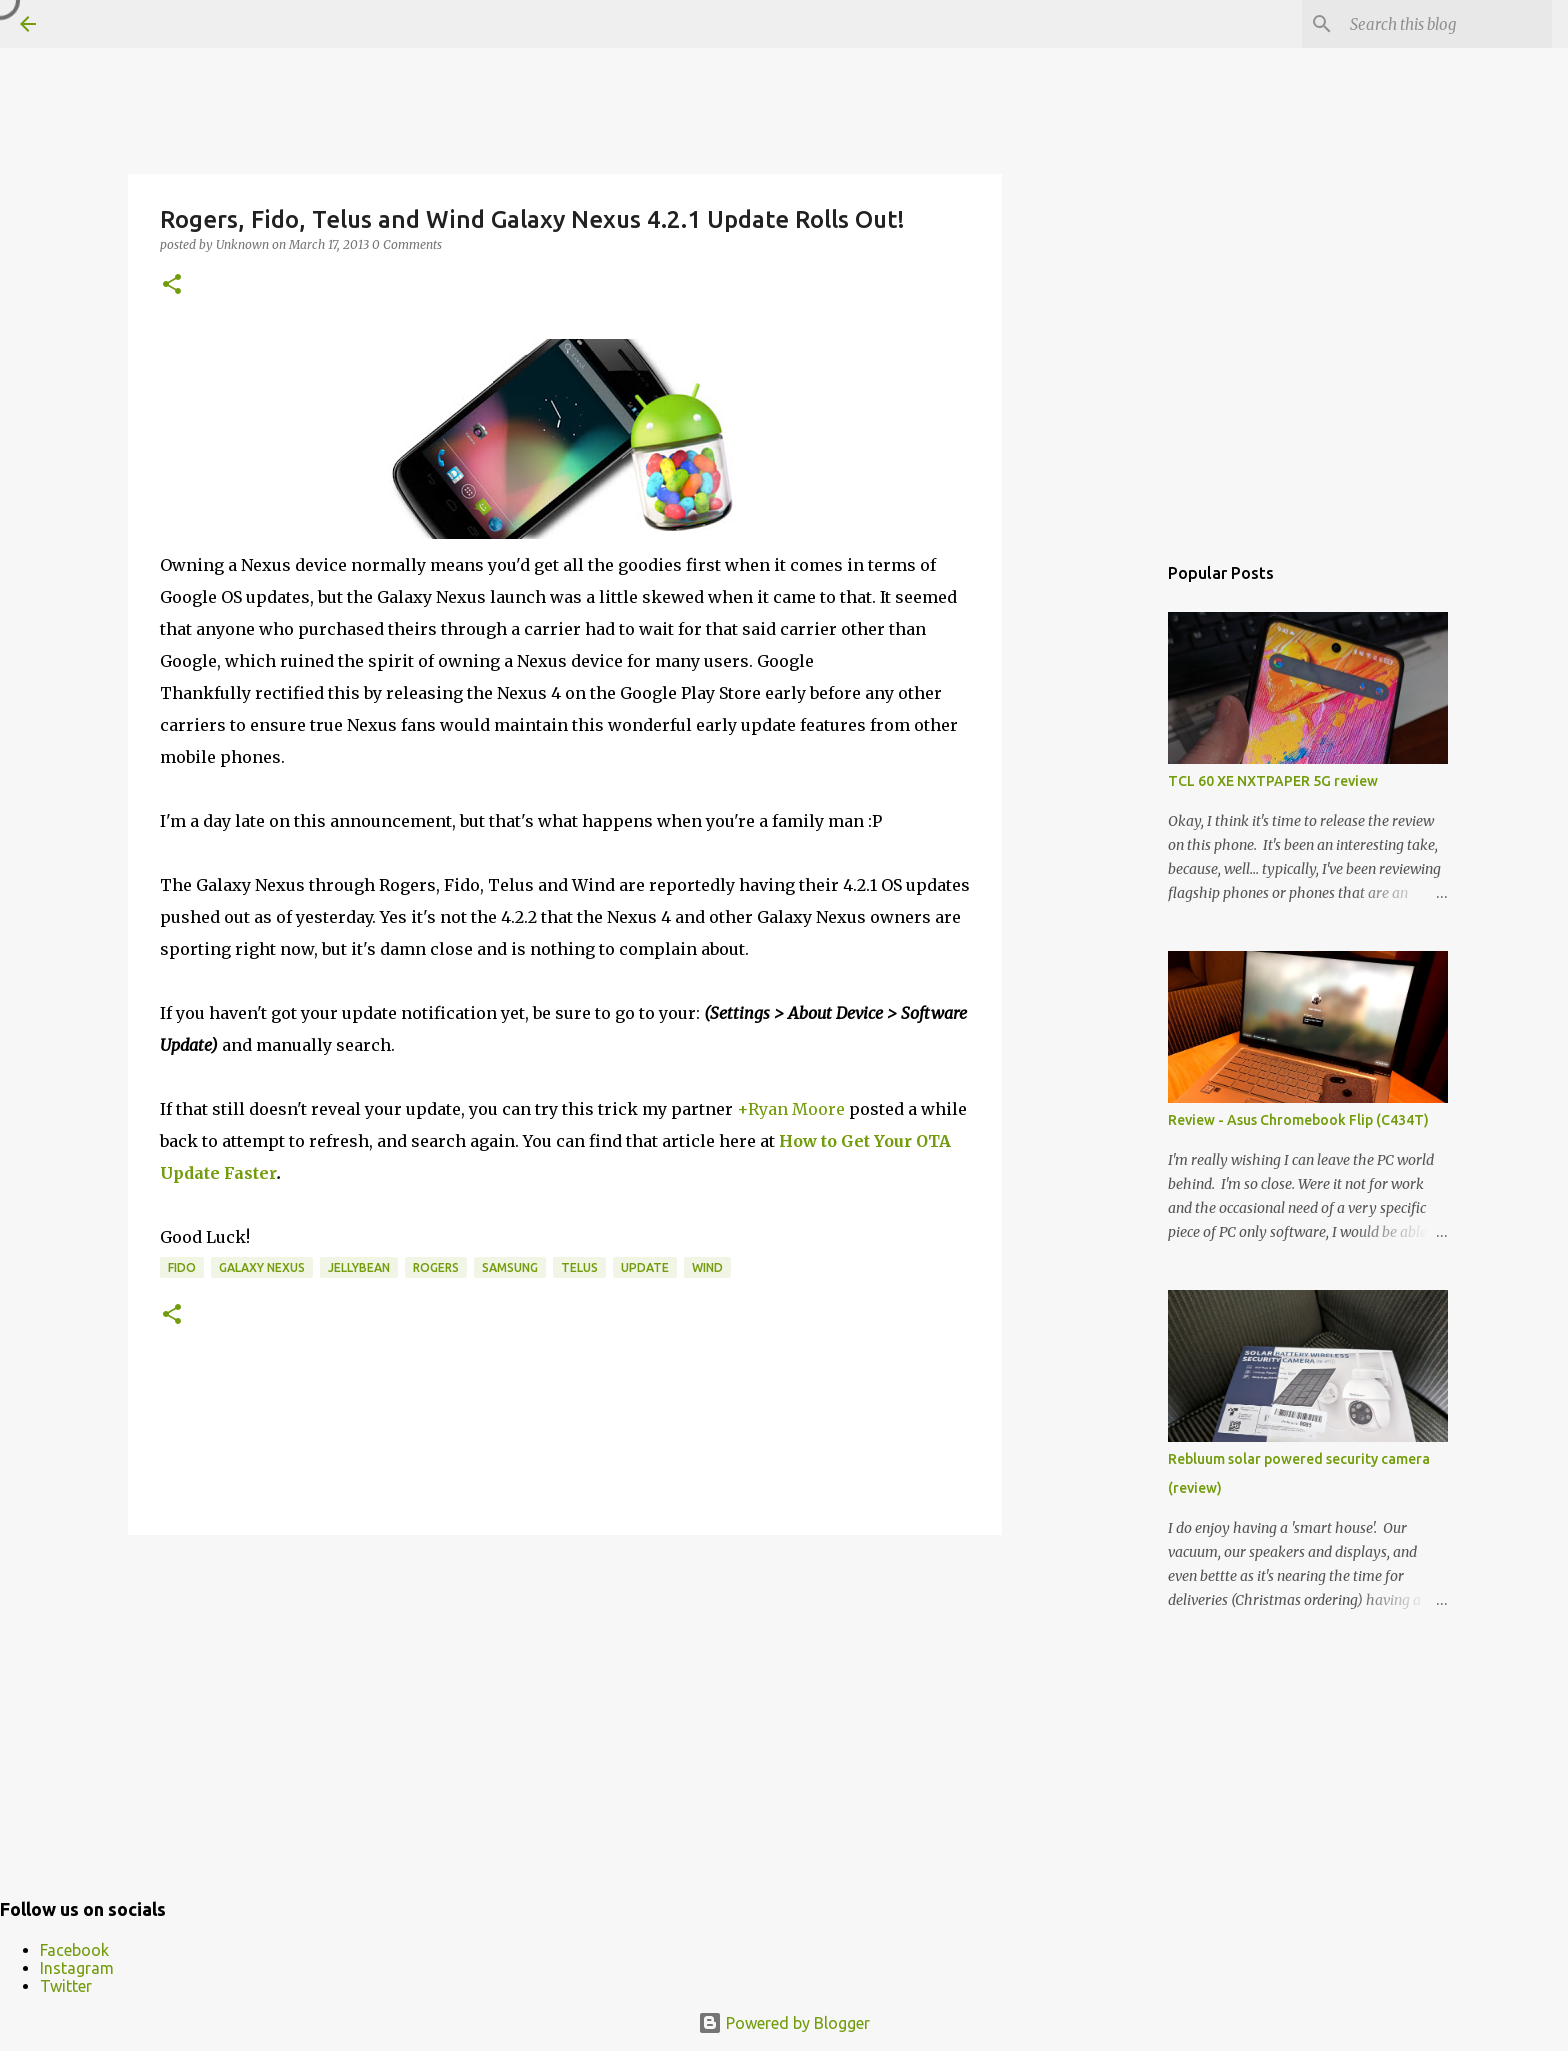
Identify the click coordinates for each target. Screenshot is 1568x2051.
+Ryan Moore (791, 1109)
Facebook (74, 1950)
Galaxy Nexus (262, 1267)
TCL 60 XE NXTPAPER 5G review (1273, 781)
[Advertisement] (565, 1705)
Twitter (66, 1986)
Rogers (436, 1267)
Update (645, 1267)
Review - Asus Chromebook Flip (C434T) (1298, 1120)
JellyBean (359, 1267)
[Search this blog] (1447, 24)
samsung (510, 1267)
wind (707, 1267)
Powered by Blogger (784, 2023)
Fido (182, 1267)
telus (579, 1267)
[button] (172, 285)
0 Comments (407, 244)
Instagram (77, 1968)
